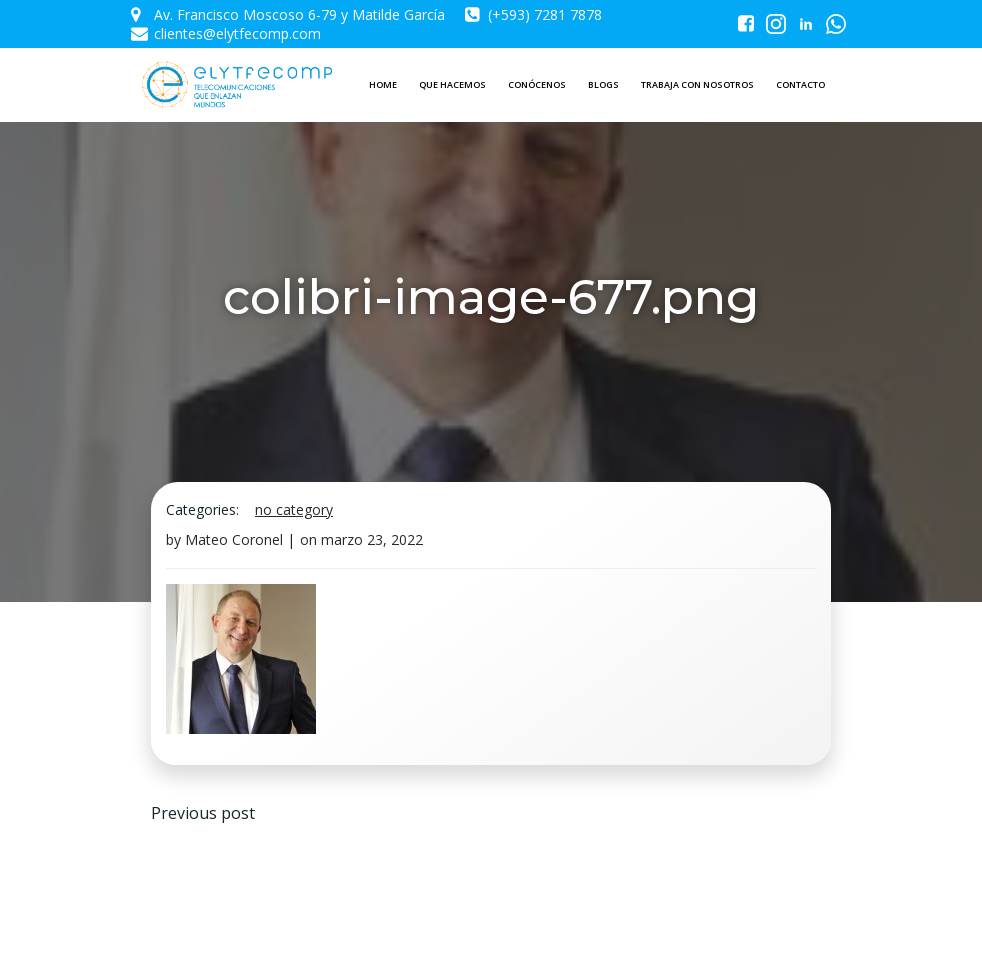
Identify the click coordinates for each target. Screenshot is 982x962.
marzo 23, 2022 (372, 539)
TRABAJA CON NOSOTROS (697, 84)
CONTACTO (800, 84)
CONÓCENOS (537, 84)
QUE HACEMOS (452, 84)
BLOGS (603, 84)
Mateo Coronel (234, 539)
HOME (383, 84)
